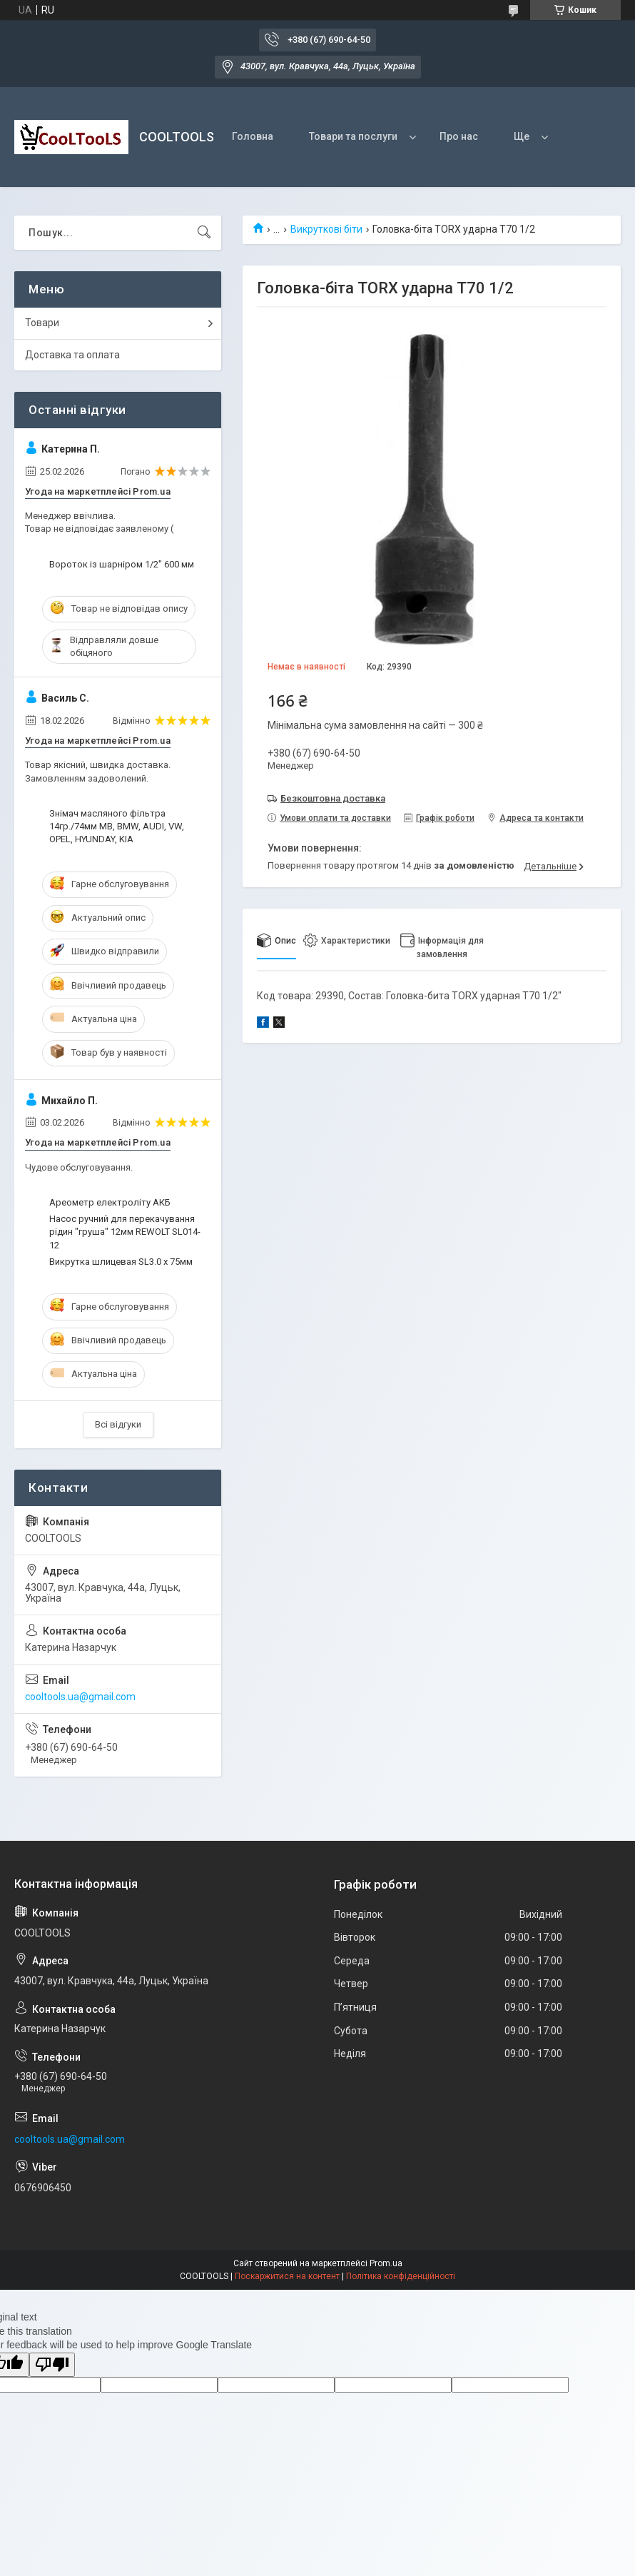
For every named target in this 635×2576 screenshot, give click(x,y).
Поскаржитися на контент (287, 2276)
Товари (42, 322)
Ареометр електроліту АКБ (110, 1202)
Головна (252, 136)
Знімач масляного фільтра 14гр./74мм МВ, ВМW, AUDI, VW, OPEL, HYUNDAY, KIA (116, 826)
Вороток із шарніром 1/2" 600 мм (121, 564)
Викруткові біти (326, 229)
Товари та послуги (353, 136)
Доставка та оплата (72, 354)
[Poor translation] (52, 2365)
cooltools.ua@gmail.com (80, 1696)
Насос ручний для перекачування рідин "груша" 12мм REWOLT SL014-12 (124, 1231)
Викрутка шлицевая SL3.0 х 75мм (121, 1261)
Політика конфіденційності (400, 2276)
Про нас (459, 136)
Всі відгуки (118, 1424)
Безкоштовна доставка (332, 798)
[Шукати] (204, 233)
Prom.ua (386, 2263)
